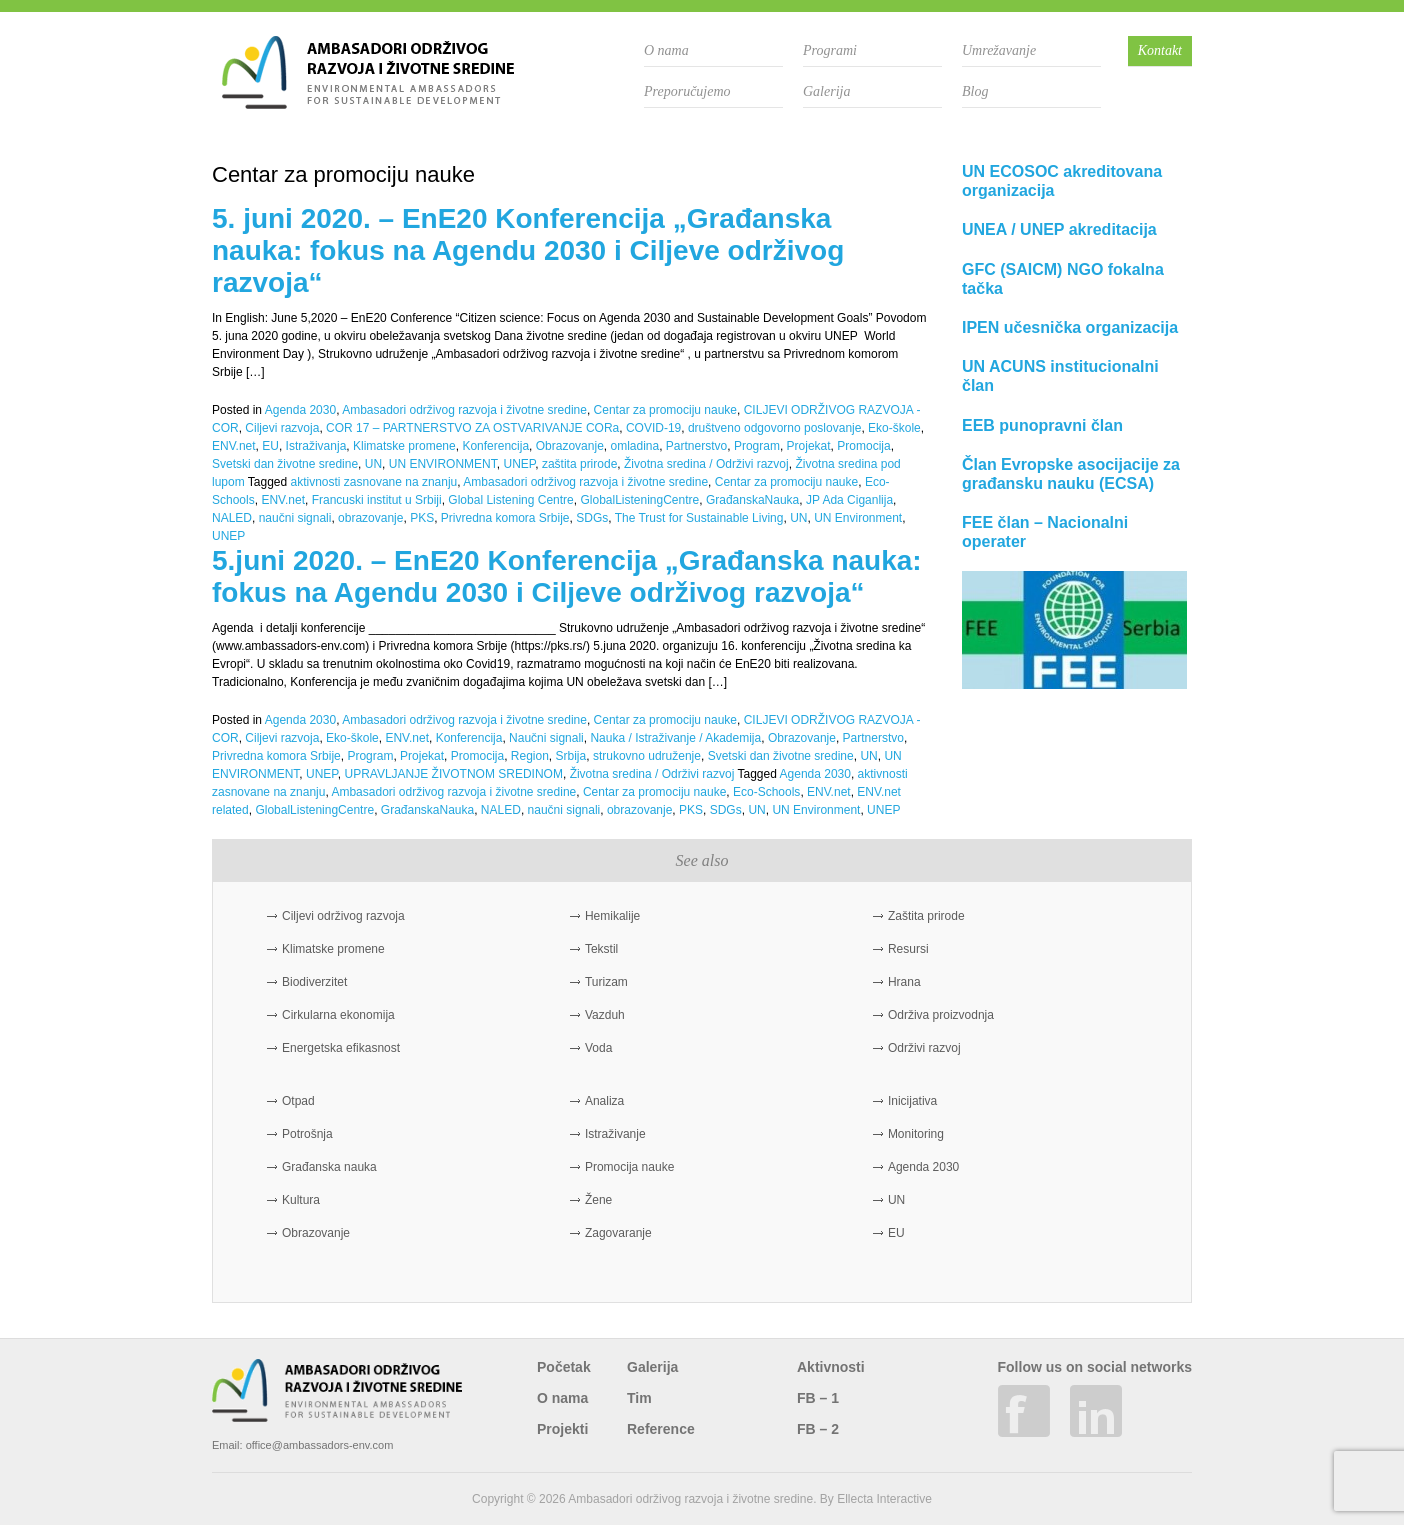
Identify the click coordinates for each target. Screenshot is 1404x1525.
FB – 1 (818, 1398)
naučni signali (295, 518)
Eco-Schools (766, 792)
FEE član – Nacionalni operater (1045, 532)
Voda (598, 1048)
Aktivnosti (831, 1367)
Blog (975, 91)
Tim (639, 1398)
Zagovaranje (618, 1233)
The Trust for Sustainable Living (699, 518)
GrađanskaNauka (752, 500)
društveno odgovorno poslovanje (774, 428)
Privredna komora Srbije (505, 518)
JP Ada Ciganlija (849, 500)
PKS (422, 518)
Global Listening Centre (510, 500)
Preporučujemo (687, 91)
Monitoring (916, 1134)
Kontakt (1160, 50)
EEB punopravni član (1042, 425)
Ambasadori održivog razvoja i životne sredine (464, 410)
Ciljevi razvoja (282, 428)
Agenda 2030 (300, 410)
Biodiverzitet (314, 982)
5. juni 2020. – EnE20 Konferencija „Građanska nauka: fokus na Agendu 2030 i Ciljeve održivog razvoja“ (528, 250)
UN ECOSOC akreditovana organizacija (1062, 181)
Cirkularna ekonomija (338, 1015)
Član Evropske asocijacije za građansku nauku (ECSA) (1071, 474)
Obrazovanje (570, 446)
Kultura (301, 1200)
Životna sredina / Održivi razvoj (706, 464)
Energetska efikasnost (341, 1048)
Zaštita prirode (926, 916)
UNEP (519, 464)
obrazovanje (370, 518)
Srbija (571, 756)
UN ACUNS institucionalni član (1060, 376)
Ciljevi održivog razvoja (343, 916)
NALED (232, 518)
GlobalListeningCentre (639, 500)
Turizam (606, 982)
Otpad (298, 1101)
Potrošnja (307, 1134)
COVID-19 (653, 428)
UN (373, 464)
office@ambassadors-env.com (320, 1445)
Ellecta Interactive (884, 1499)
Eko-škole (894, 428)
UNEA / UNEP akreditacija (1059, 229)
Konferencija (495, 446)
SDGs (592, 518)
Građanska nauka (329, 1167)
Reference (661, 1429)
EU (270, 446)
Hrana (904, 982)
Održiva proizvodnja (941, 1015)
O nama (666, 50)
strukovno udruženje (647, 756)
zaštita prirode (579, 464)
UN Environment (858, 518)
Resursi (908, 949)
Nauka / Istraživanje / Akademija (675, 738)
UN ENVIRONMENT (443, 464)
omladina (634, 446)
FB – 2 (818, 1429)
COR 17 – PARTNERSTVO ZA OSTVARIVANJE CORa (472, 428)
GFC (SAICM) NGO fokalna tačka (1063, 279)
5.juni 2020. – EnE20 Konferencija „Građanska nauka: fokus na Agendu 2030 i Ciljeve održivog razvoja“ (567, 576)
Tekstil (601, 949)
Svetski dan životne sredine (285, 464)
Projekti (562, 1429)
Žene (598, 1200)
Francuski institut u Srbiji (377, 500)
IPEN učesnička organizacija (1070, 327)
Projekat (809, 446)
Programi (830, 50)
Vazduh (605, 1015)
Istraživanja (316, 446)
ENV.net (234, 446)
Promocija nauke (629, 1167)
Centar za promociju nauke (665, 410)
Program (757, 446)
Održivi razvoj (924, 1048)
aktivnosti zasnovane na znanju (374, 482)
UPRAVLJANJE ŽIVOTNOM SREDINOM (453, 774)
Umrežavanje (999, 50)
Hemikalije (612, 916)
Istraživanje (615, 1134)
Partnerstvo (696, 446)
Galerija (826, 91)
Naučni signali (546, 738)
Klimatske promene (404, 446)
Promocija (863, 446)
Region (530, 756)
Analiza (604, 1101)
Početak (564, 1367)
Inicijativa (912, 1101)
